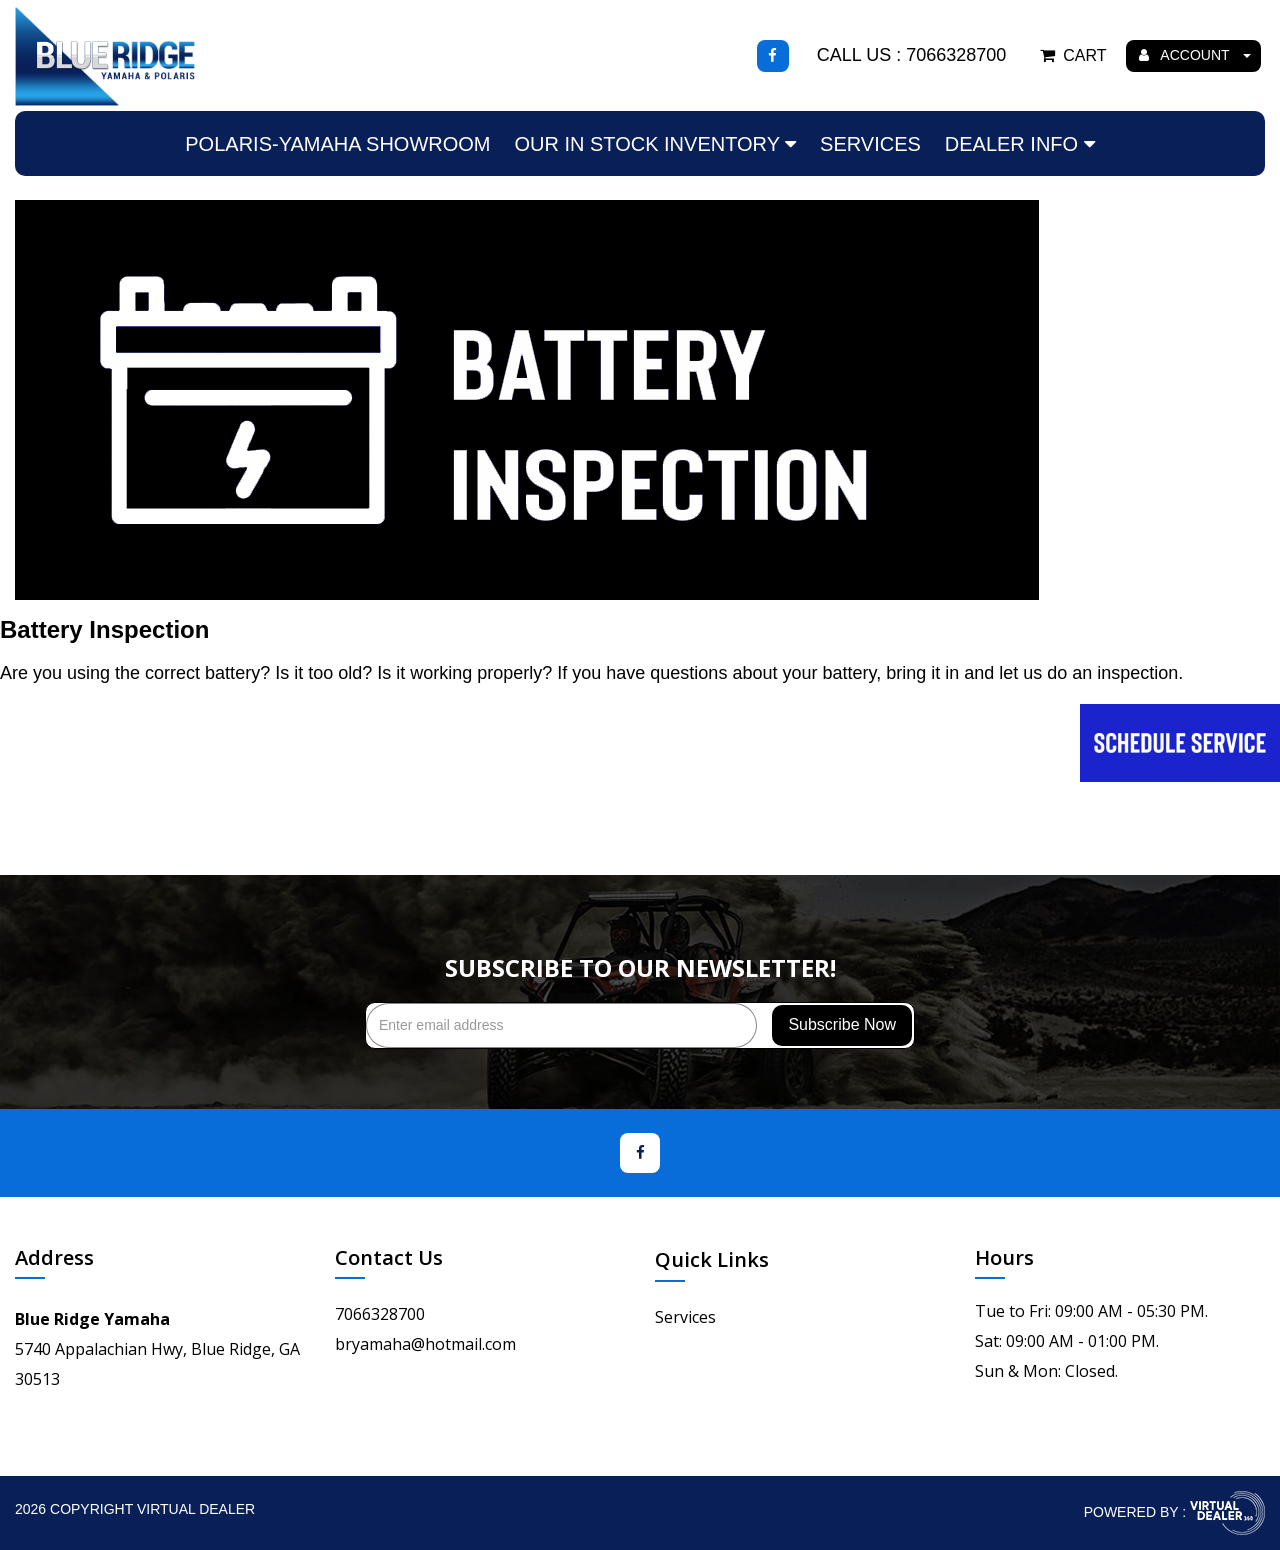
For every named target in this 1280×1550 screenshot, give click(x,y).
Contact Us (389, 1257)
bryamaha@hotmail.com (425, 1344)
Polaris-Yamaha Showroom (337, 144)
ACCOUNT (1195, 55)
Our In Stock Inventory (655, 144)
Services (870, 144)
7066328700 (380, 1314)
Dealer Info (1020, 144)
